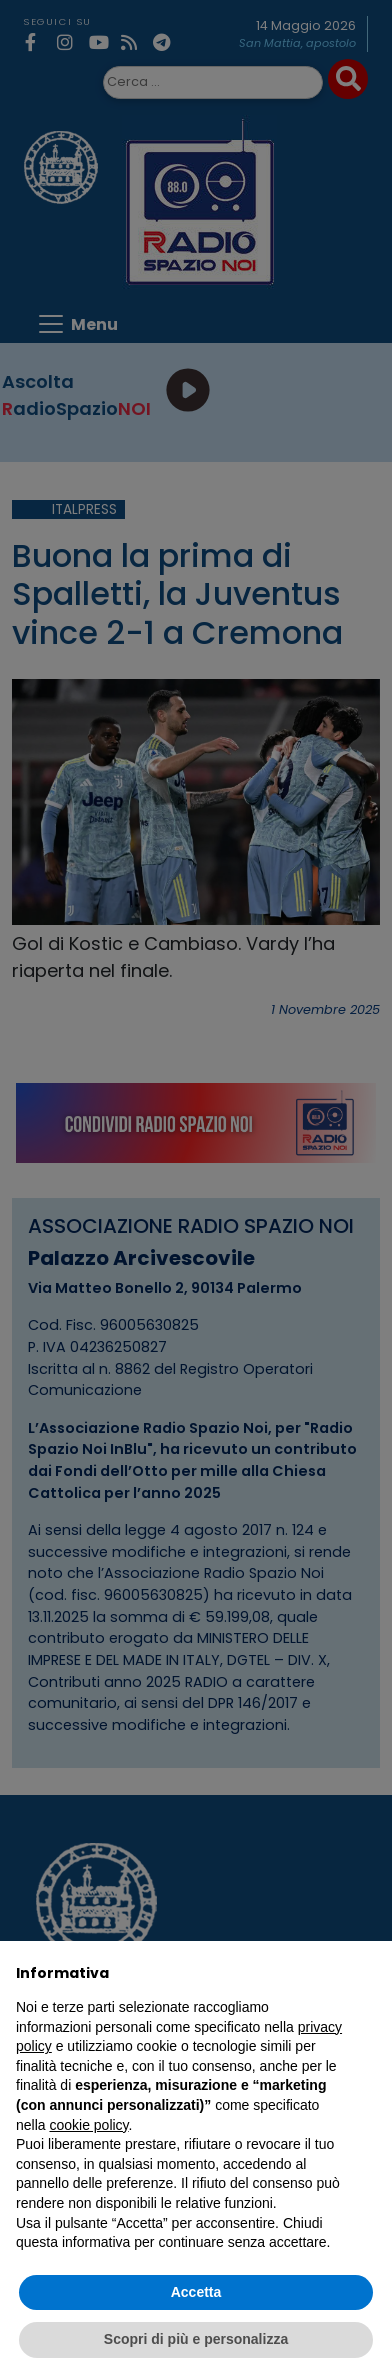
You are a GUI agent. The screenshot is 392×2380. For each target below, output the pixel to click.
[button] (366, 1973)
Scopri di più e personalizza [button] (196, 2339)
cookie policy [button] (88, 2125)
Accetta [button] (196, 2292)
